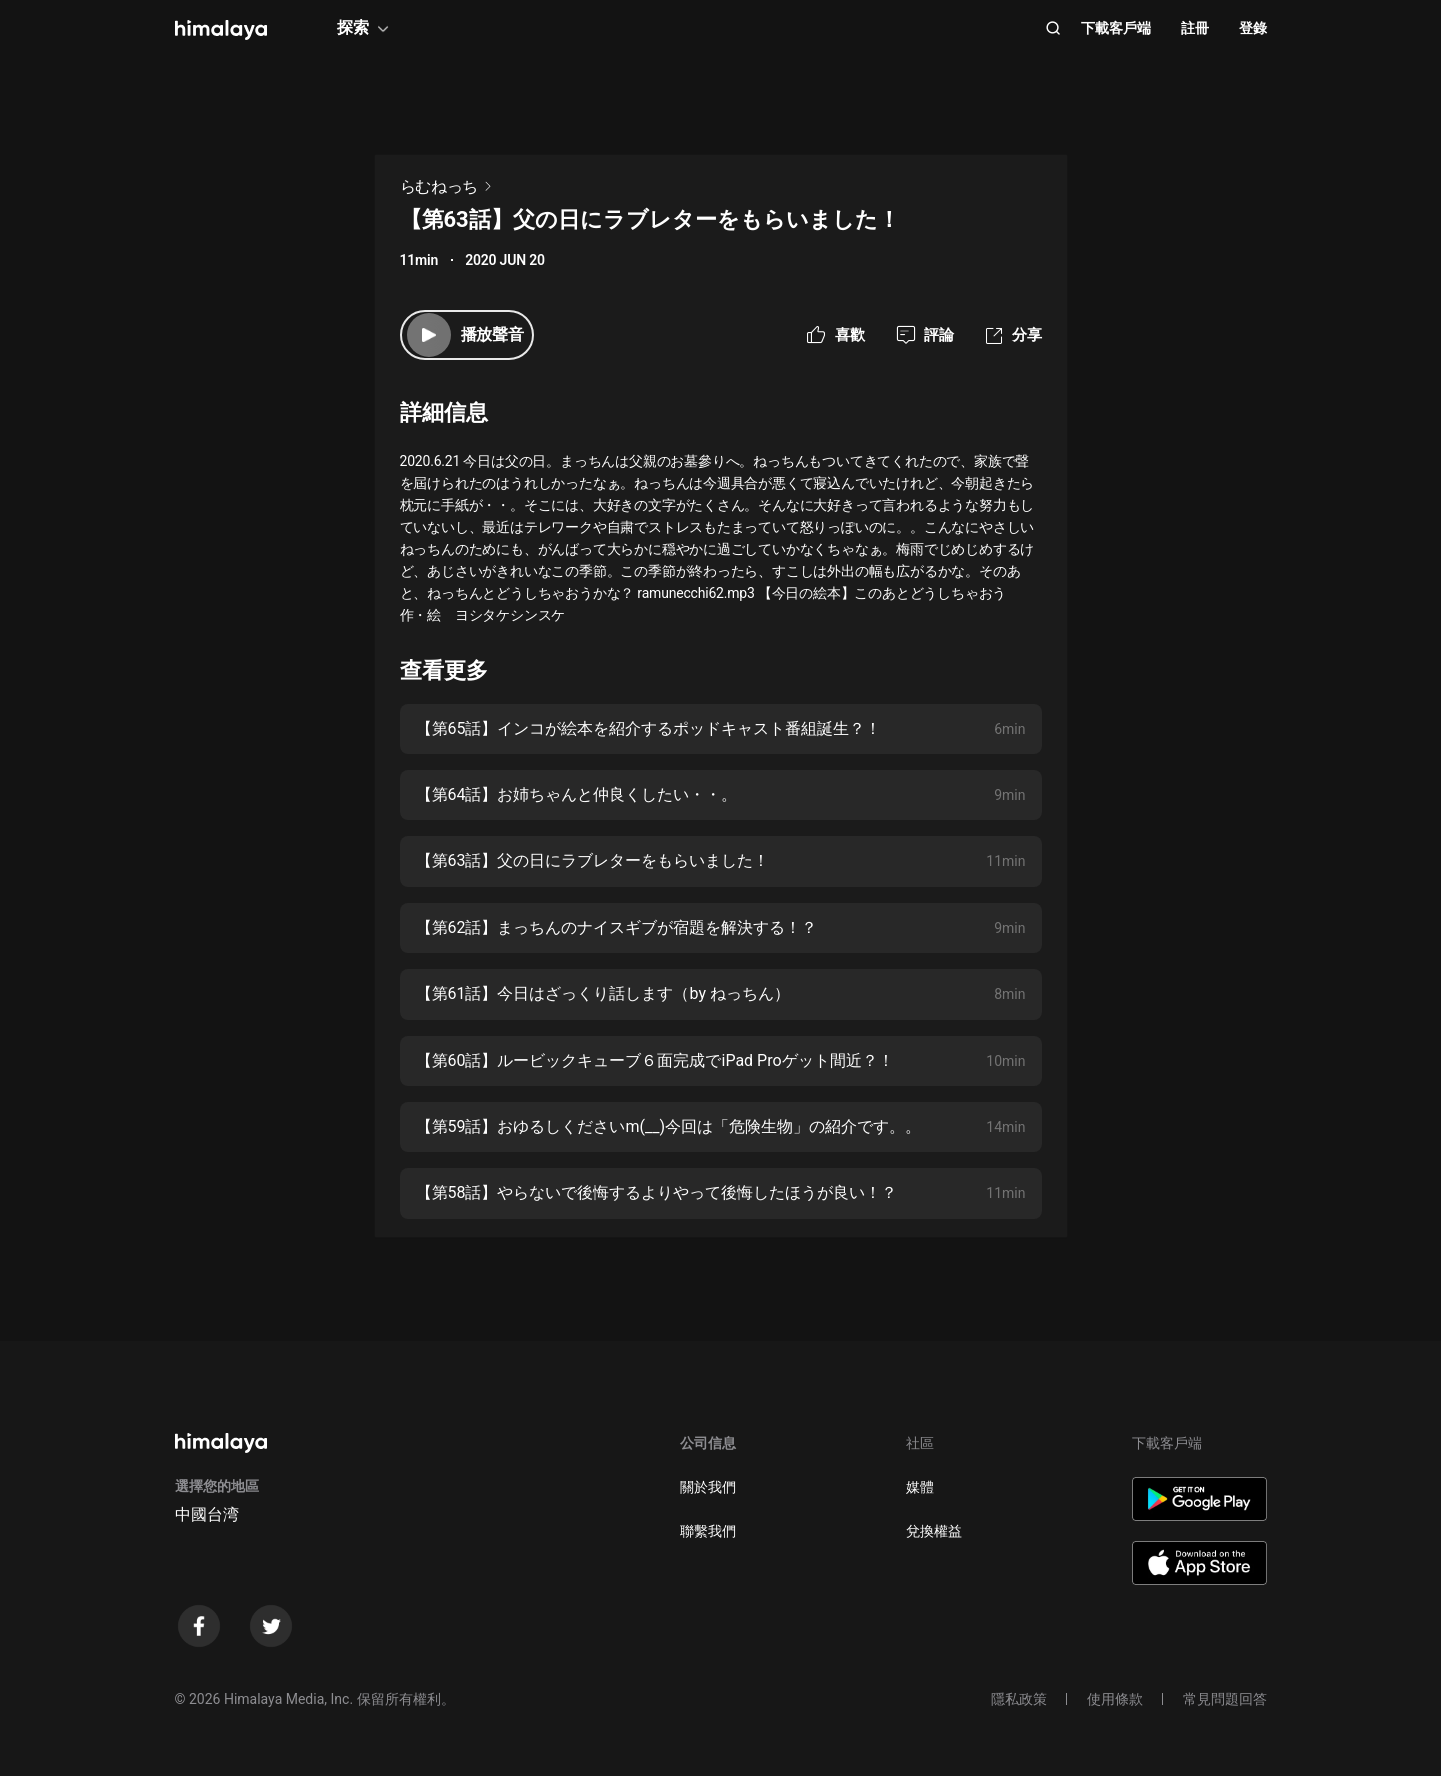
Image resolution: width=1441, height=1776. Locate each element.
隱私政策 (1019, 1699)
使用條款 (1115, 1699)
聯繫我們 (708, 1531)
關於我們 (708, 1487)
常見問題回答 (1225, 1699)
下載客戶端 (1116, 28)
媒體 (920, 1487)
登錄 (1253, 28)
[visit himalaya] (221, 30)
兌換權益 (934, 1531)
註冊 (1195, 28)
